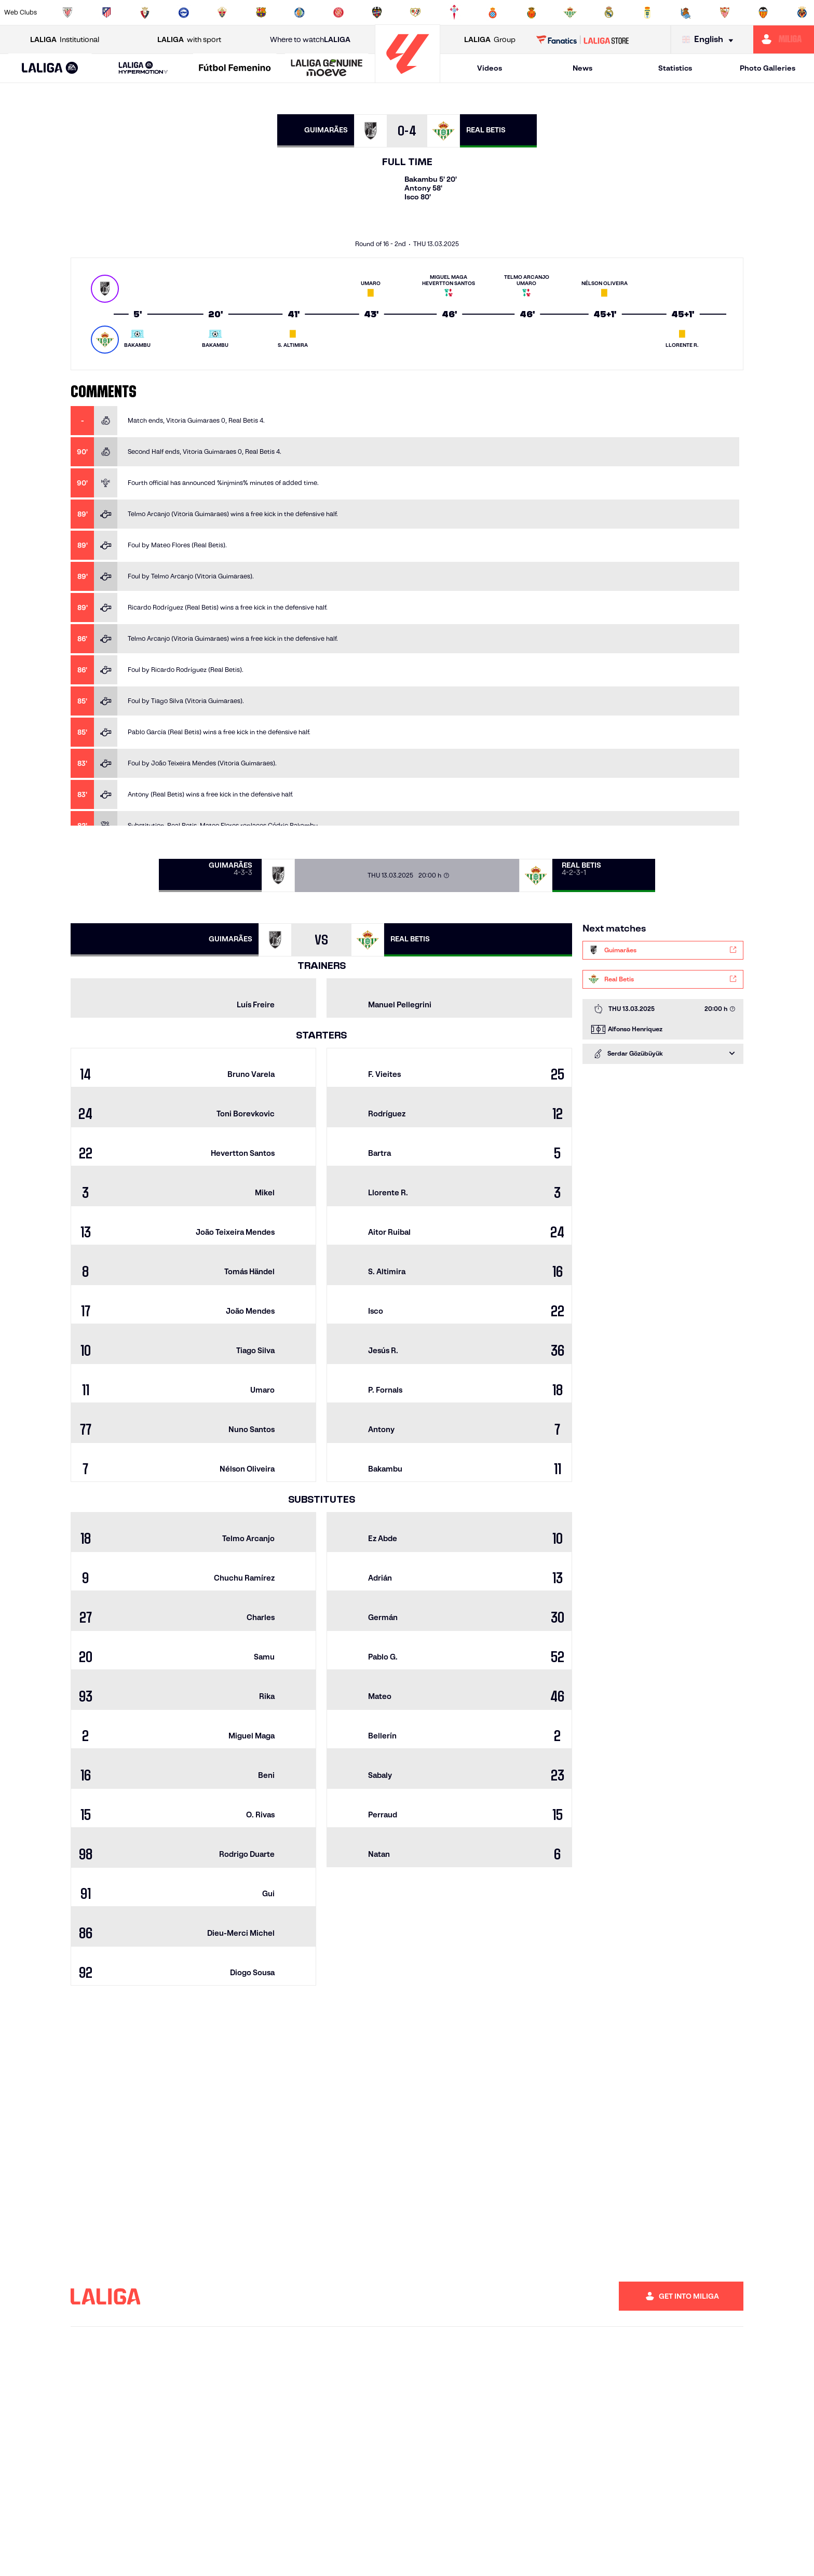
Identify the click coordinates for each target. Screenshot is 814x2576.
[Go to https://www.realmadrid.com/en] (609, 12)
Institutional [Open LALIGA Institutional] (64, 39)
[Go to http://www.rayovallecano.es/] (415, 12)
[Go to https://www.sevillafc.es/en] (724, 12)
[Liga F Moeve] (235, 68)
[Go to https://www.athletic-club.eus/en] (67, 12)
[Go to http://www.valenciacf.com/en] (763, 12)
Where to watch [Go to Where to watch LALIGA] (310, 39)
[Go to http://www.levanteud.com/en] (377, 12)
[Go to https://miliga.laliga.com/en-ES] (783, 39)
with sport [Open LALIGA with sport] (189, 39)
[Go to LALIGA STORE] (582, 39)
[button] (50, 68)
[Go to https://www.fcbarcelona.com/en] (261, 12)
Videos (489, 68)
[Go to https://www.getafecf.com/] (299, 12)
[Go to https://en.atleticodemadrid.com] (106, 12)
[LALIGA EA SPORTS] (50, 68)
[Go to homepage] (407, 78)
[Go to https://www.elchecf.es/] (222, 12)
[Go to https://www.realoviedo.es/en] (647, 12)
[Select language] (710, 40)
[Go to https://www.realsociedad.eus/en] (686, 12)
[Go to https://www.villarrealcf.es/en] (802, 12)
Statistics (675, 68)
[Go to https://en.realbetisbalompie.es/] (570, 12)
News (582, 68)
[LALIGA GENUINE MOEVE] (327, 68)
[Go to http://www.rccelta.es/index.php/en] (454, 12)
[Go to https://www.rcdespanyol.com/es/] (492, 12)
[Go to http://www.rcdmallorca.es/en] (531, 12)
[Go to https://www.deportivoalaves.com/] (184, 12)
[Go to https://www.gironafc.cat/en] (338, 12)
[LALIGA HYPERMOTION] (143, 68)
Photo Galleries (767, 68)
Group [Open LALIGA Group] (489, 39)
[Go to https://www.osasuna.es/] (145, 12)
